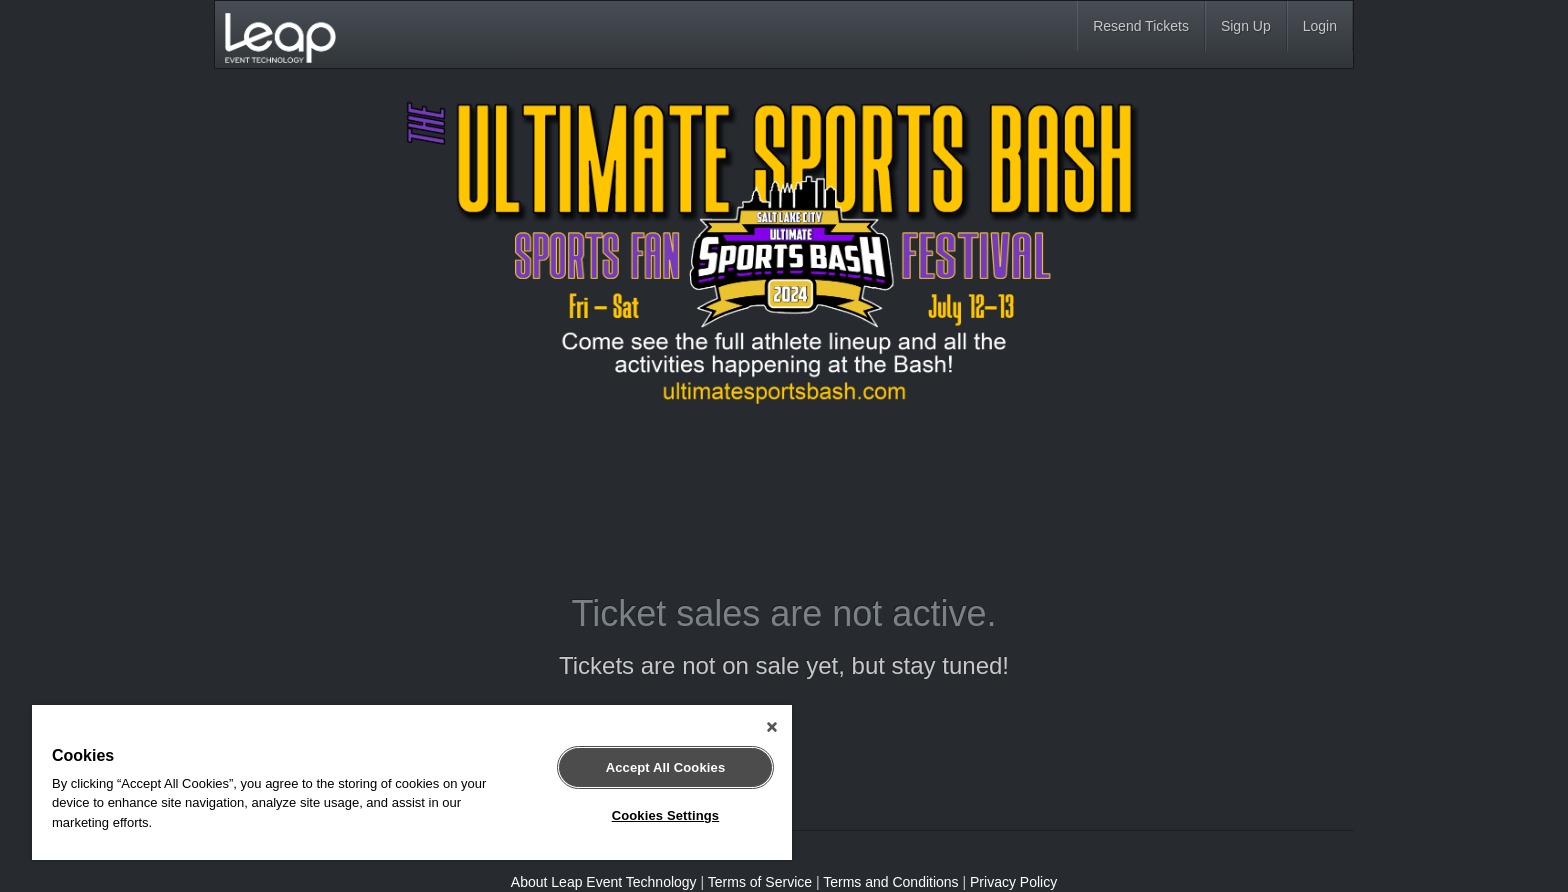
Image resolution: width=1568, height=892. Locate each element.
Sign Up (1246, 26)
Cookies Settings (666, 815)
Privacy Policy (1013, 882)
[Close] (772, 727)
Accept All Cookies (666, 767)
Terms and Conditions (890, 882)
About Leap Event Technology (604, 882)
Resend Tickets (1141, 26)
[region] (412, 782)
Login (1320, 26)
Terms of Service (760, 882)
